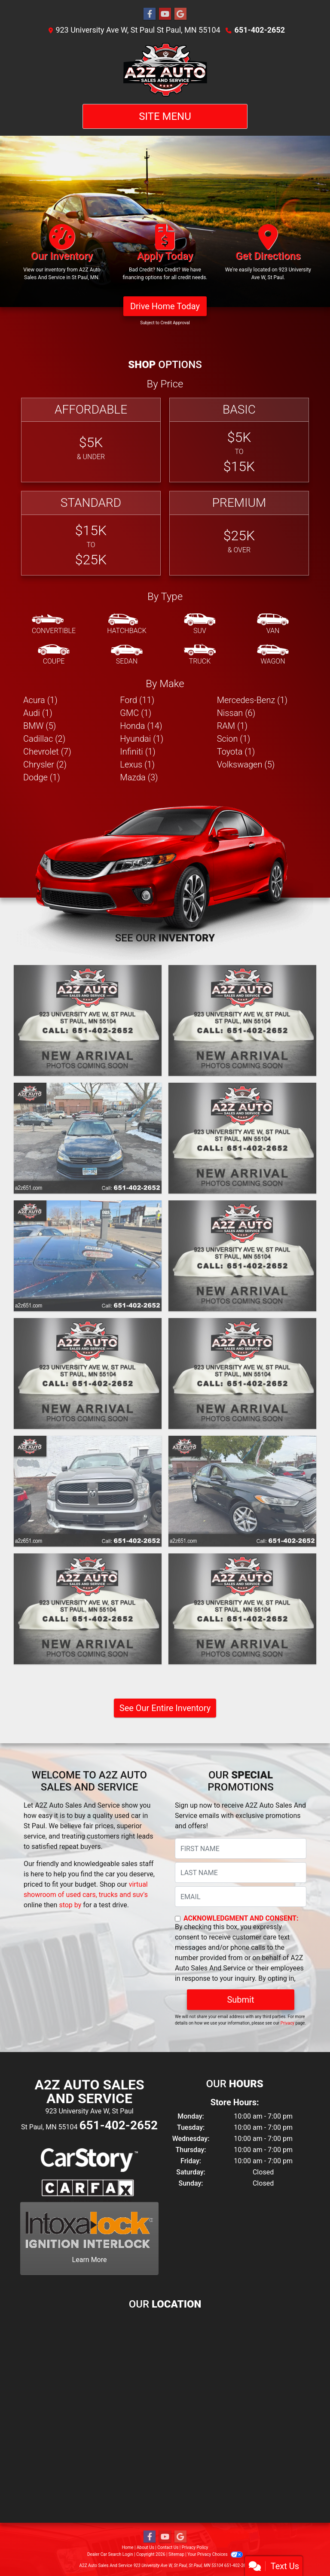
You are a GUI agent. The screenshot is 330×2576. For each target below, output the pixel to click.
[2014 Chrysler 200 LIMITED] (242, 1255)
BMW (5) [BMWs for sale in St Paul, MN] (39, 726)
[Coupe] (54, 655)
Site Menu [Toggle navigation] (165, 116)
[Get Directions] (268, 256)
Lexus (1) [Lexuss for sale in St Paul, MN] (137, 764)
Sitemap (176, 2554)
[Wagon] (273, 655)
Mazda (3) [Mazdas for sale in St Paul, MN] (139, 777)
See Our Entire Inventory (165, 1708)
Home (128, 2547)
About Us (145, 2547)
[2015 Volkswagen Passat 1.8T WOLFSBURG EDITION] (242, 1138)
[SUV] (200, 624)
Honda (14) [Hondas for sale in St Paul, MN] (141, 726)
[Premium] (239, 533)
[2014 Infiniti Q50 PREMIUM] (88, 1255)
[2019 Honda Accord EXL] (88, 1020)
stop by (70, 1905)
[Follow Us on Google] (180, 14)
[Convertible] (54, 624)
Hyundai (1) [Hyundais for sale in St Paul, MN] (141, 739)
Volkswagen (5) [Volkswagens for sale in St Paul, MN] (246, 764)
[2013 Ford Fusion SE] (242, 1491)
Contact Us (167, 2547)
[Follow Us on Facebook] (150, 14)
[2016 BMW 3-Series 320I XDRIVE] (242, 1020)
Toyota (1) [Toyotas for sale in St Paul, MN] (236, 751)
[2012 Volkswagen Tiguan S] (88, 1608)
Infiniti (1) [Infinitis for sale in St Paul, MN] (137, 751)
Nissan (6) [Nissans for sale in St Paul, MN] (236, 713)
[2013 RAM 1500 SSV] (88, 1491)
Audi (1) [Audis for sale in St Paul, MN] (37, 713)
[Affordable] (91, 440)
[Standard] (91, 533)
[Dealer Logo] (165, 69)
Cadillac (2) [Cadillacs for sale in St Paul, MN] (44, 739)
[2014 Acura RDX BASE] (242, 1373)
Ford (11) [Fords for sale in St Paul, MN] (137, 700)
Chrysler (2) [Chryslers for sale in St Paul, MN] (45, 764)
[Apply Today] (165, 256)
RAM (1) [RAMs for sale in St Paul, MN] (232, 726)
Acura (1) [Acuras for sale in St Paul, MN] (40, 700)
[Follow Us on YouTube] (165, 14)
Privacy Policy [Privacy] (195, 2547)
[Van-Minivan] (273, 624)
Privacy (287, 2023)
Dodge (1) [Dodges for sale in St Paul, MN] (41, 777)
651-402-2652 (260, 29)
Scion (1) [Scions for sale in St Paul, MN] (234, 739)
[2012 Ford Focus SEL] (242, 1608)
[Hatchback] (127, 624)
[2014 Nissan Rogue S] (88, 1373)
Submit (240, 1999)
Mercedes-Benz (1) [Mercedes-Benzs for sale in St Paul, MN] (252, 700)
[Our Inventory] (62, 256)
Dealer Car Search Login (110, 2554)
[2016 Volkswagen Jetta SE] (88, 1138)
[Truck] (200, 655)
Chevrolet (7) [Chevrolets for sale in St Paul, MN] (47, 751)
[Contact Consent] (177, 1918)
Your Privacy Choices (215, 2554)
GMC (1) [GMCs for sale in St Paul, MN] (135, 713)
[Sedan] (127, 655)
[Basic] (239, 440)
